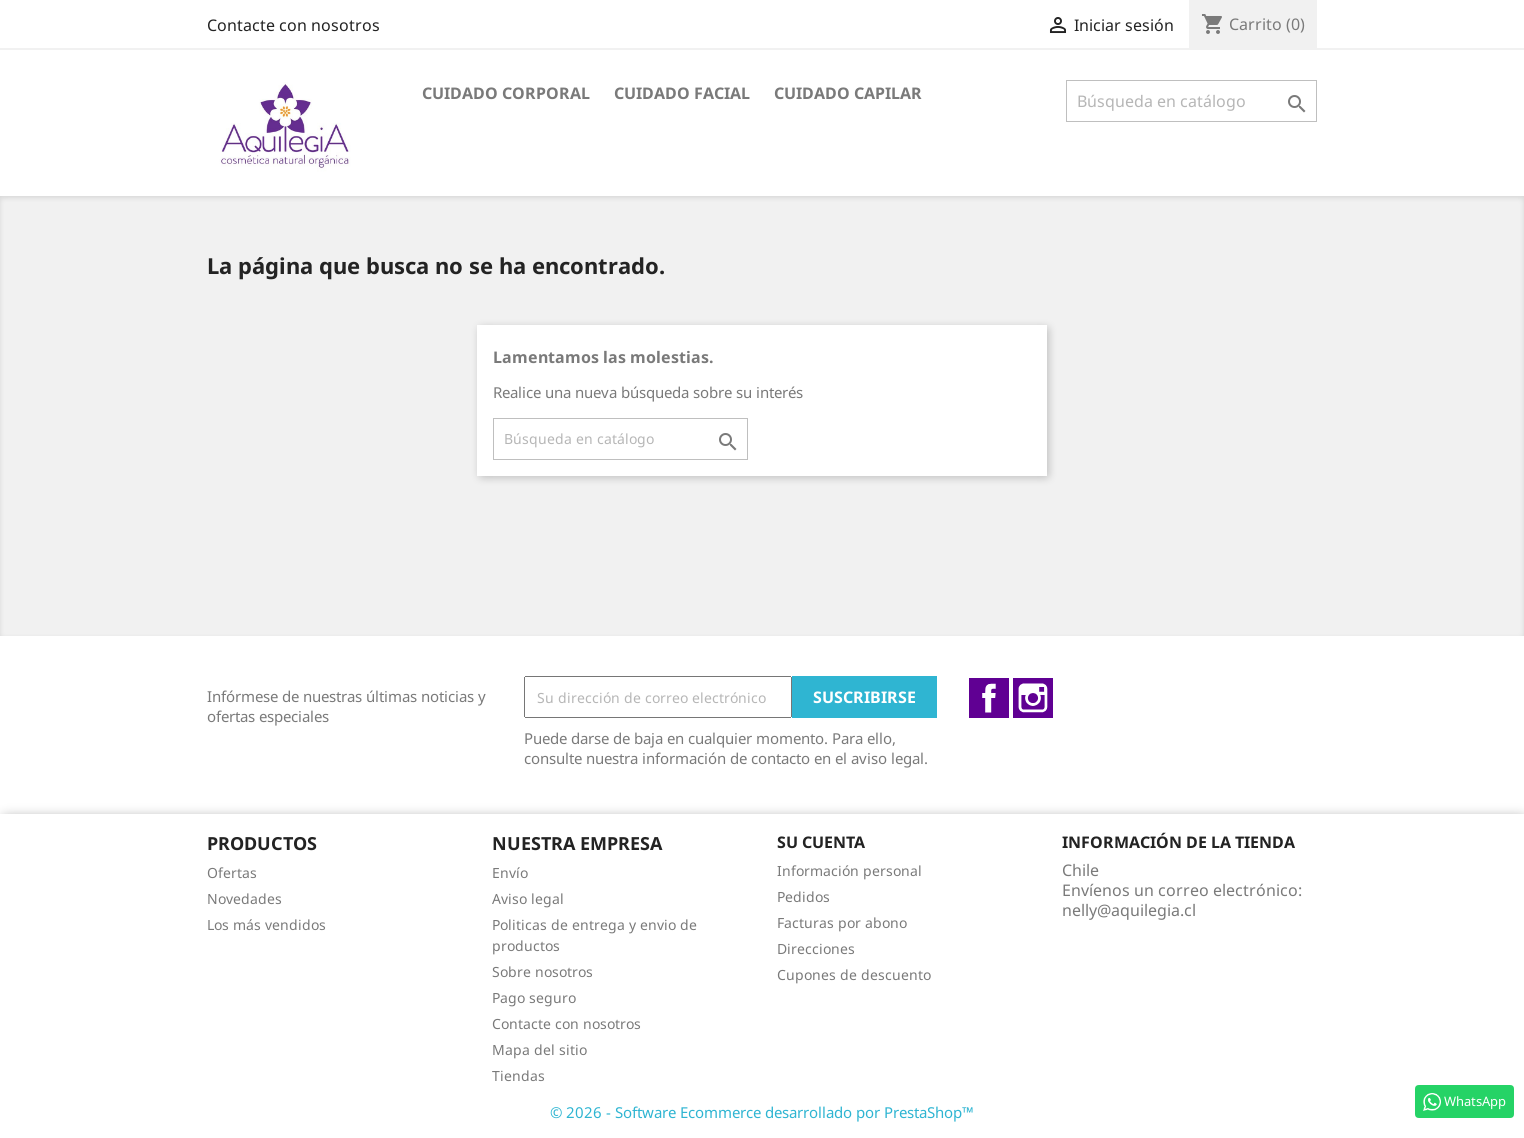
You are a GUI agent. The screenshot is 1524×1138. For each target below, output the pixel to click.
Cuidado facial (682, 93)
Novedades (244, 898)
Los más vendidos (266, 924)
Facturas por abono (842, 922)
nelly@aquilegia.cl (1129, 910)
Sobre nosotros (542, 971)
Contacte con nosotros (293, 25)
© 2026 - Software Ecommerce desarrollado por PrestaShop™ (762, 1112)
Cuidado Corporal (506, 93)
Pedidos (803, 896)
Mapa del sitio (539, 1049)
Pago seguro (534, 997)
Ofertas (232, 872)
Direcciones (816, 948)
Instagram (1033, 698)
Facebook (989, 698)
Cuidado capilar (848, 93)
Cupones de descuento (854, 974)
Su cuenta (821, 842)
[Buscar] (1191, 101)
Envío (510, 872)
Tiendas (518, 1075)
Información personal (849, 870)
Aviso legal (528, 898)
